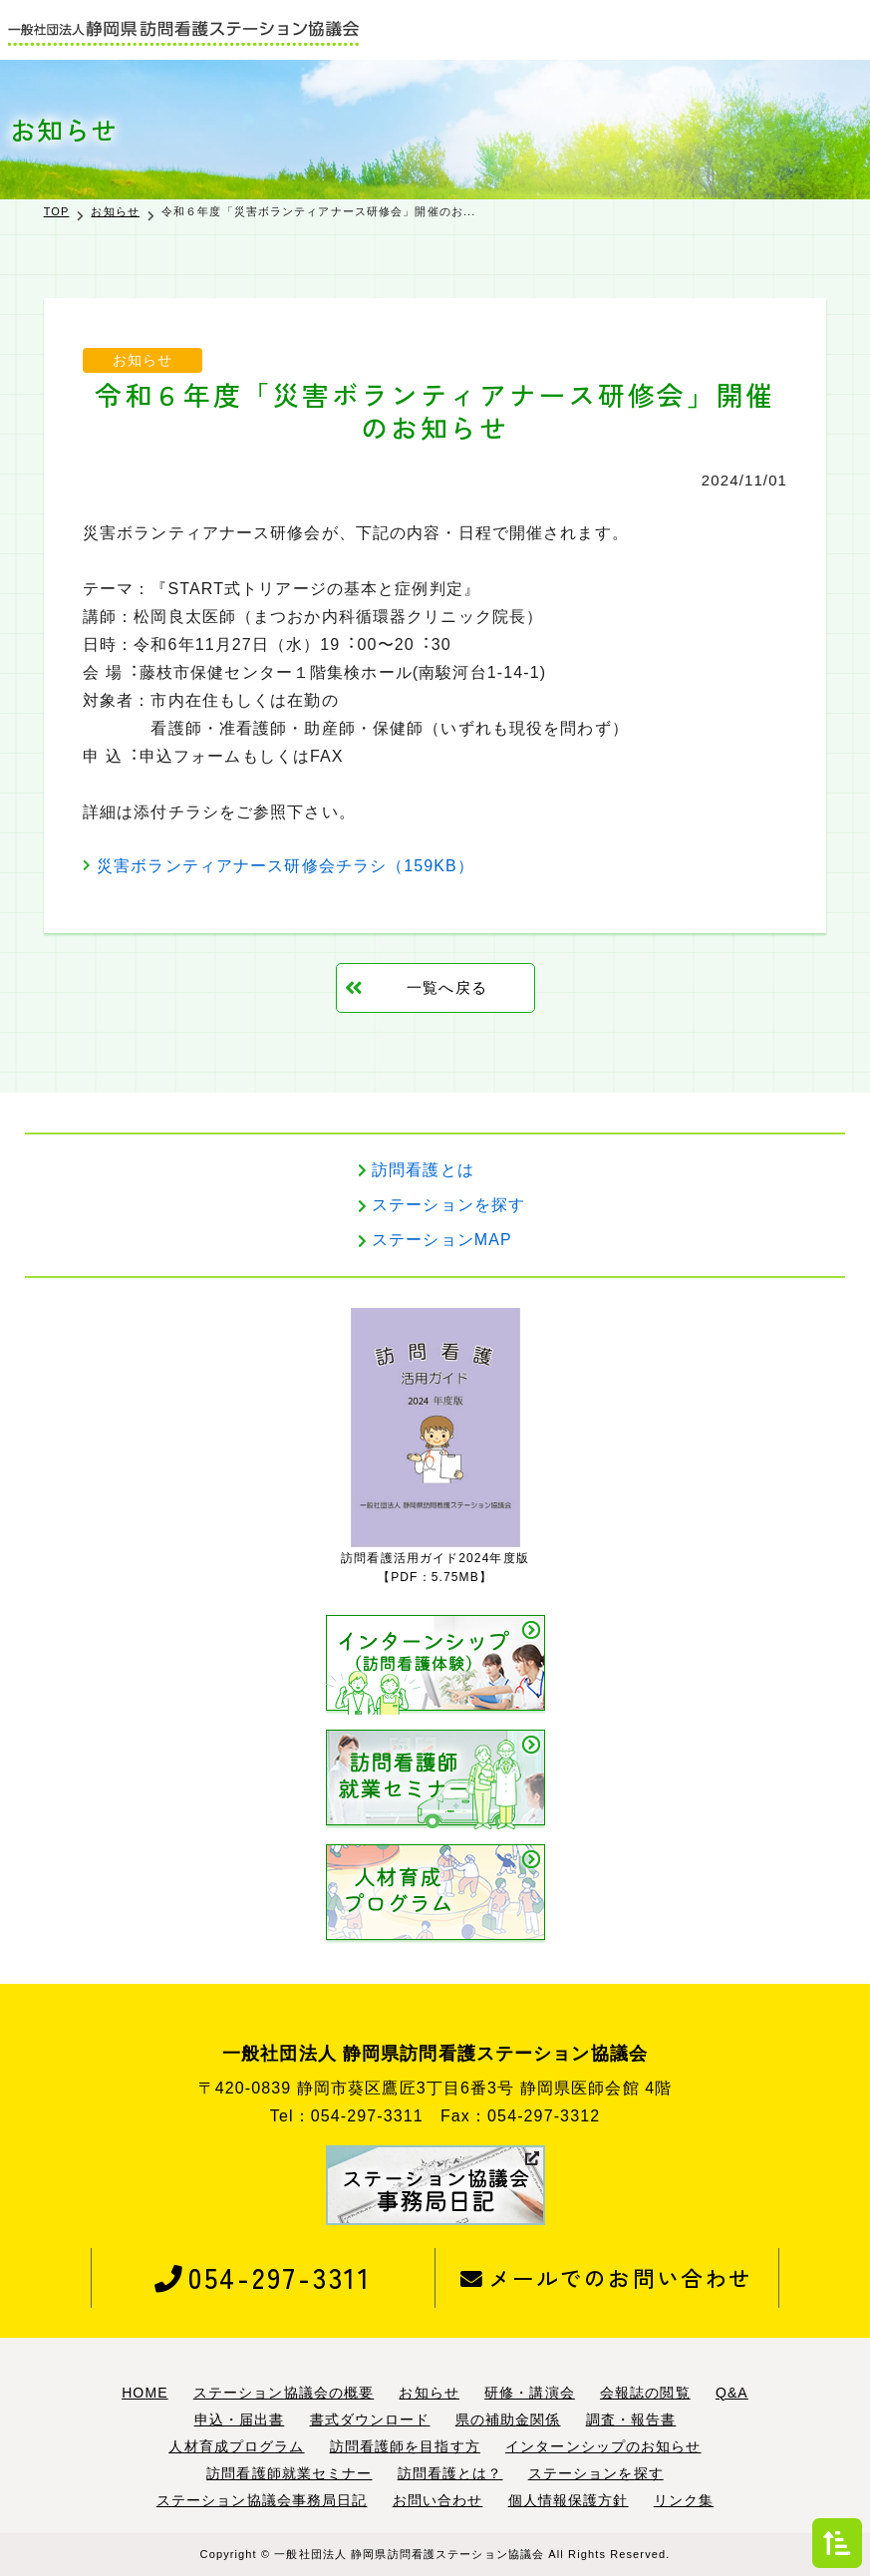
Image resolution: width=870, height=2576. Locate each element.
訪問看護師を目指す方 (405, 2446)
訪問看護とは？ (450, 2473)
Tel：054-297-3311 (347, 2115)
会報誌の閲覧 (645, 2393)
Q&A (732, 2393)
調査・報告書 (631, 2419)
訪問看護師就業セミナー (289, 2473)
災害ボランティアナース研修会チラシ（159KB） (285, 865)
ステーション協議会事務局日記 (262, 2500)
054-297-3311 (262, 2277)
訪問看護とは (423, 1169)
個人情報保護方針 (568, 2500)
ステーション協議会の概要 (283, 2393)
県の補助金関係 (508, 2419)
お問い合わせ (438, 2500)
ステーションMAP (442, 1240)
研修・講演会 (529, 2393)
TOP (57, 211)
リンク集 (684, 2500)
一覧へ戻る (447, 987)
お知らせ (115, 211)
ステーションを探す (448, 1204)
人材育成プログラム (236, 2446)
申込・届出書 (239, 2419)
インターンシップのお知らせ (603, 2446)
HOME (144, 2393)
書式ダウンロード (370, 2419)
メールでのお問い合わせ (606, 2277)
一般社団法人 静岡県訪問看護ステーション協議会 (409, 2554)
